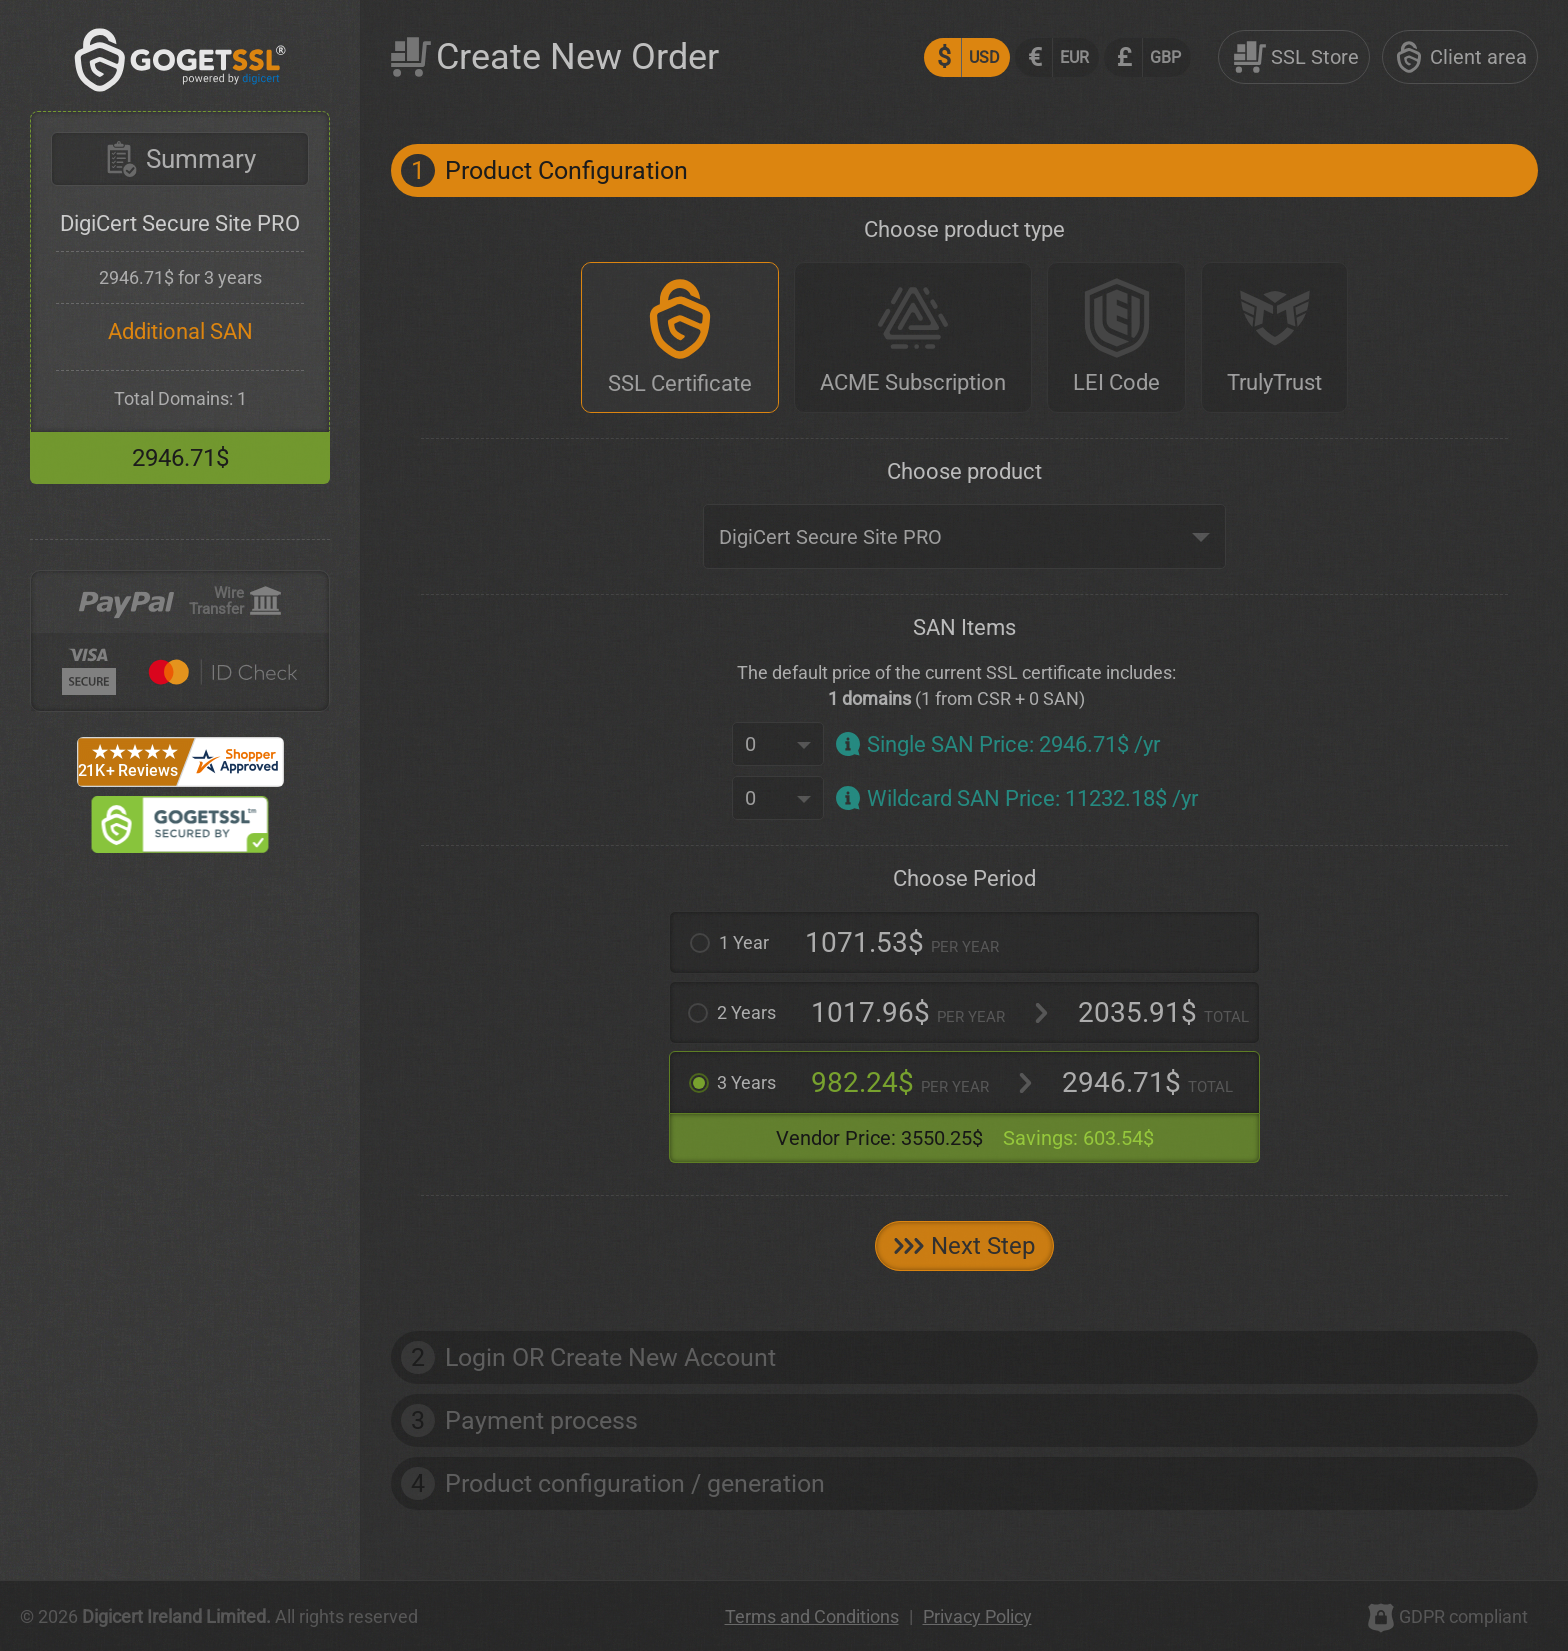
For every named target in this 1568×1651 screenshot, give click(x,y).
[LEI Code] (1116, 337)
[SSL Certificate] (680, 337)
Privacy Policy (977, 1616)
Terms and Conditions (812, 1616)
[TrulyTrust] (1274, 337)
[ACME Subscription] (913, 337)
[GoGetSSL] (180, 86)
